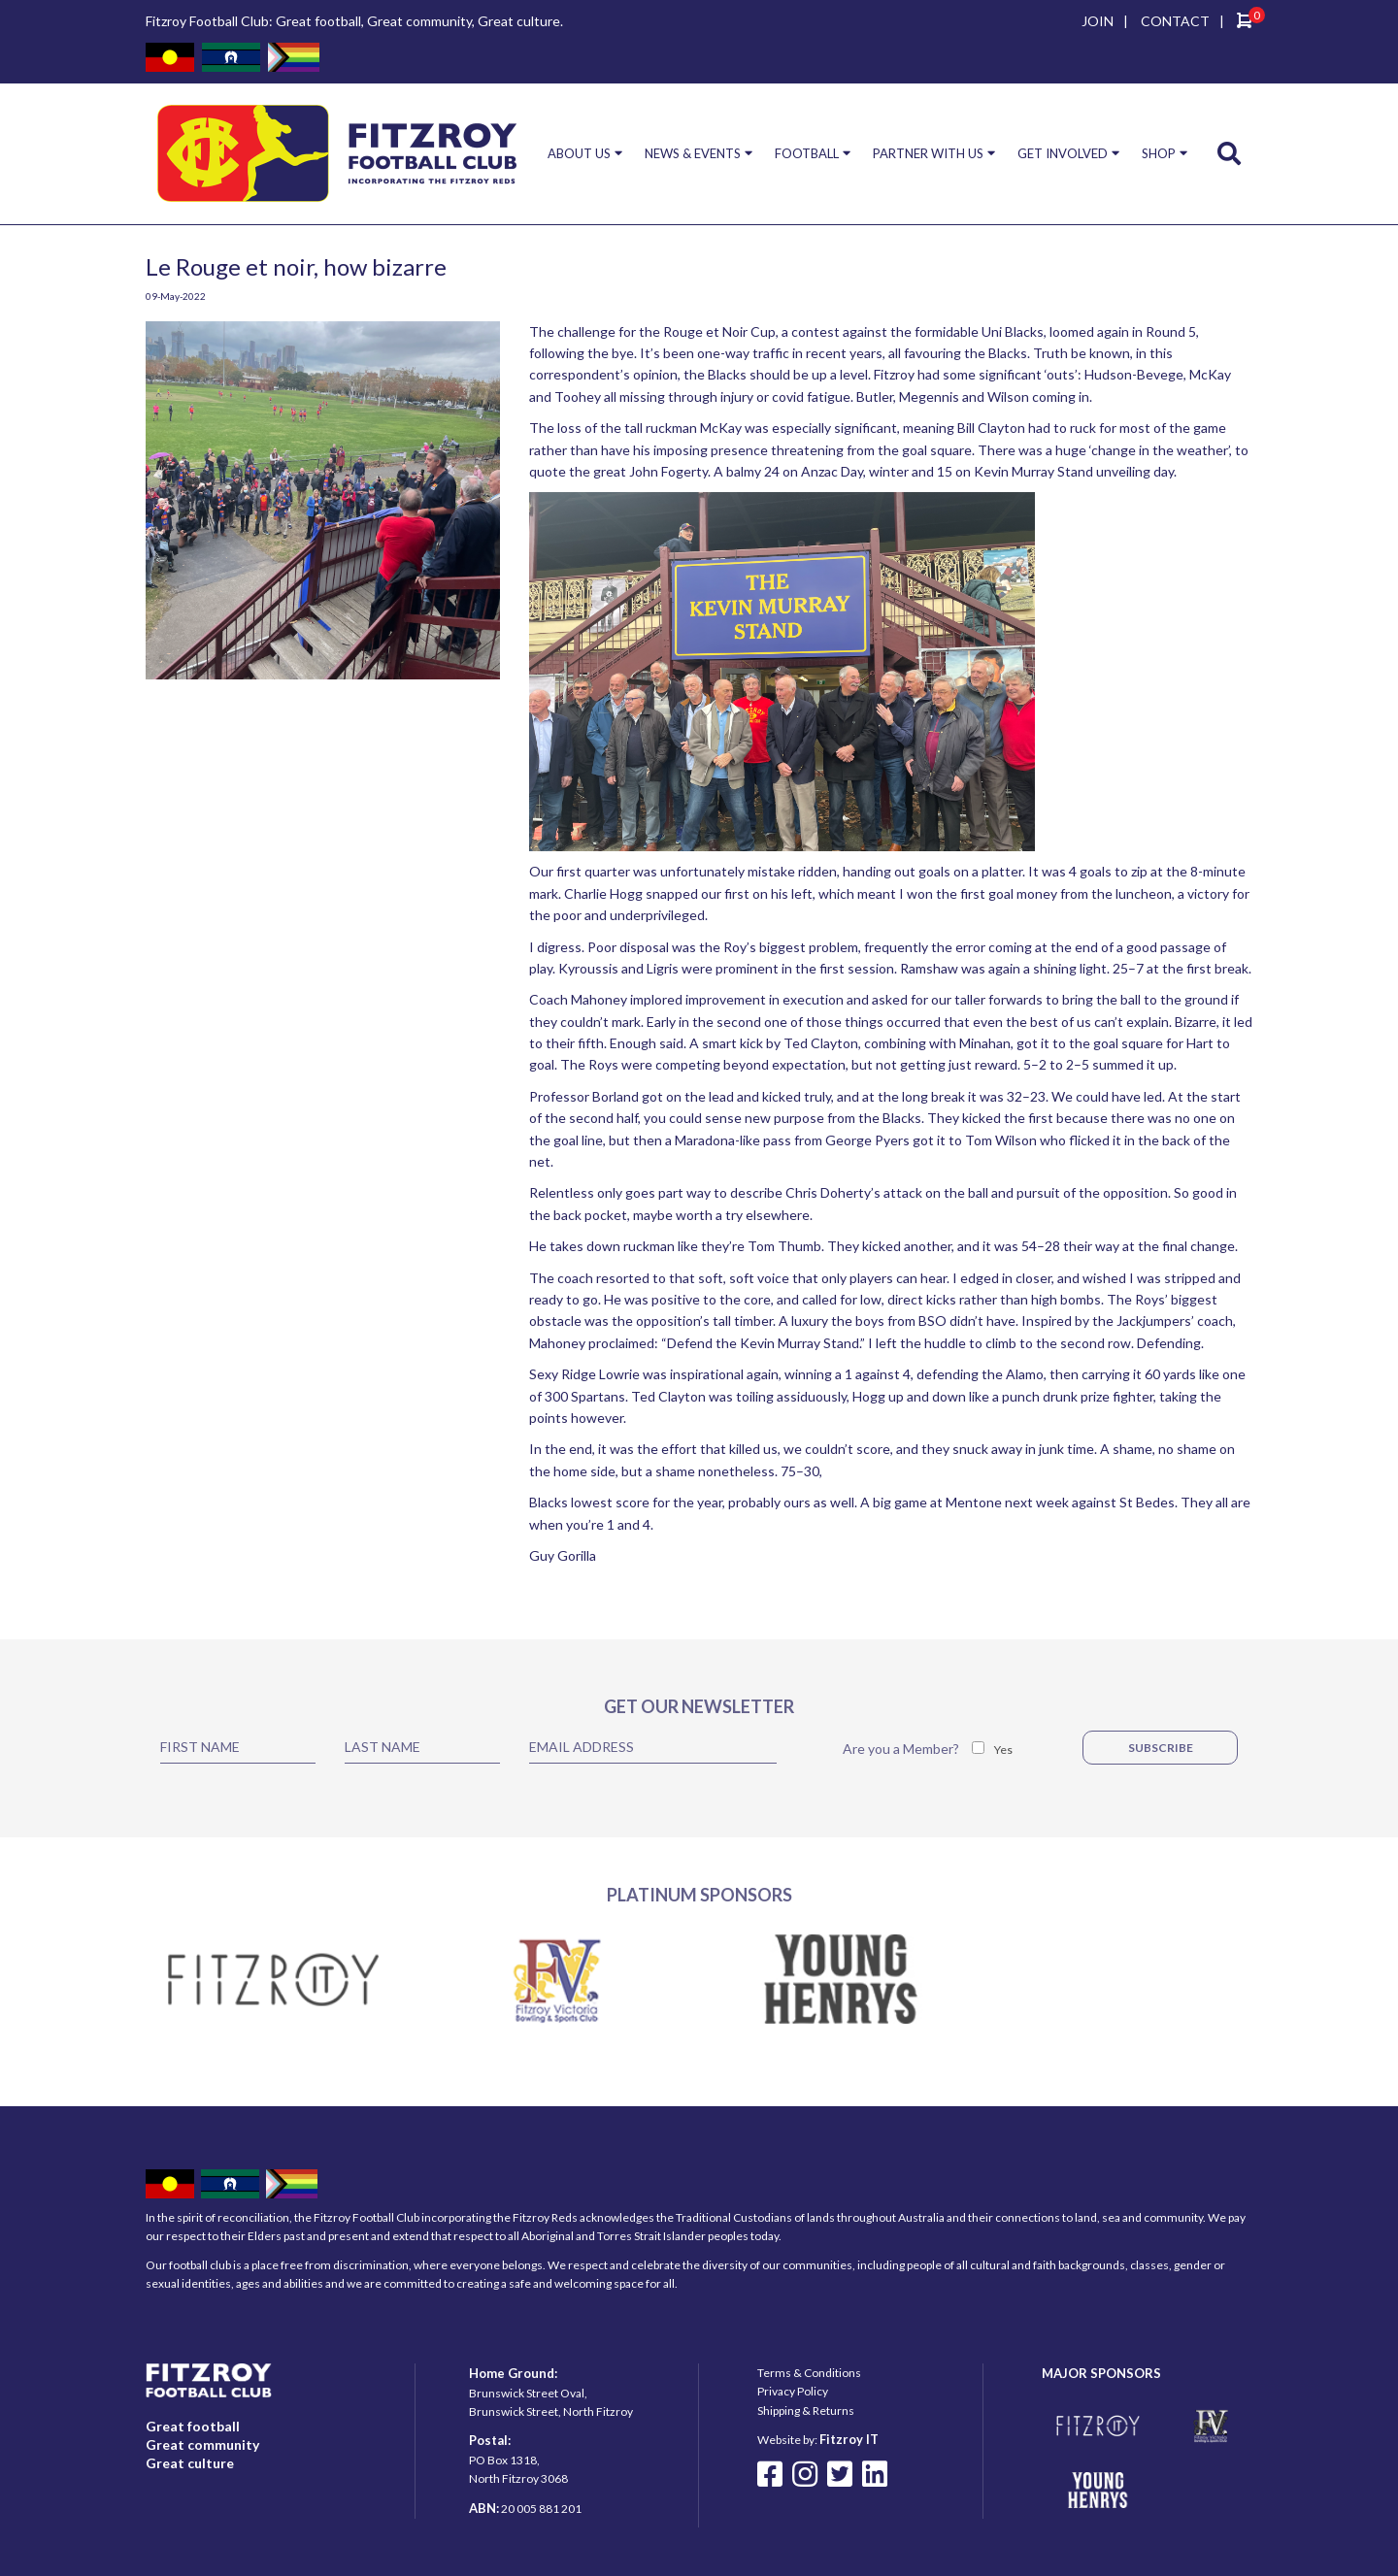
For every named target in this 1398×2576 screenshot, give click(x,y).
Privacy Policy (792, 2391)
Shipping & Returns (805, 2410)
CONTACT (1175, 21)
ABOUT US (579, 153)
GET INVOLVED (1062, 153)
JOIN (1098, 21)
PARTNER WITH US (928, 153)
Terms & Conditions (809, 2372)
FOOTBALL (807, 153)
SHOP (1159, 153)
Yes (1003, 1749)
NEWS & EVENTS (693, 153)
